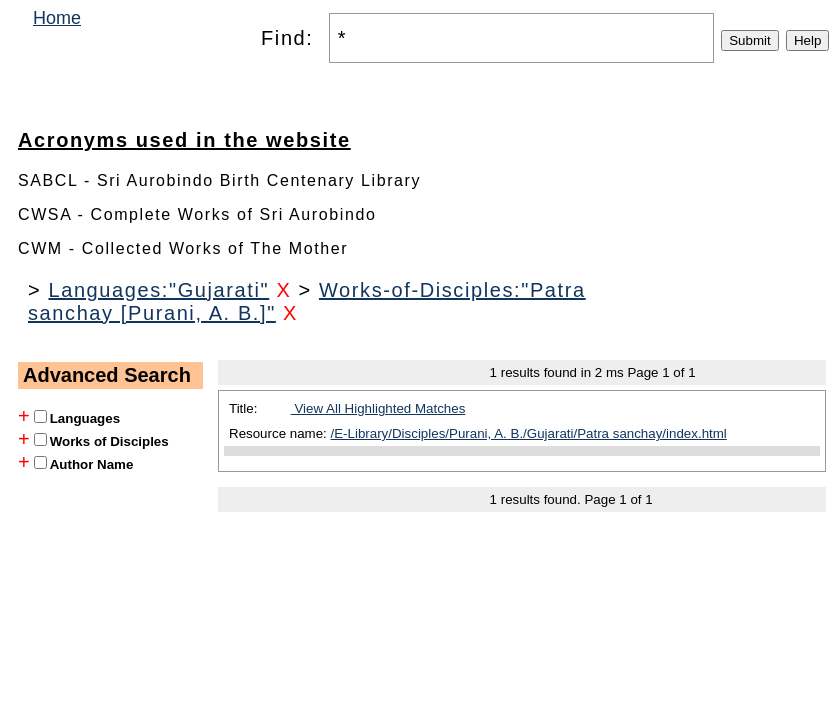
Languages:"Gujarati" (158, 290)
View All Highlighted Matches (378, 408)
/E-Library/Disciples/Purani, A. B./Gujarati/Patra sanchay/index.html (529, 433)
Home (57, 18)
